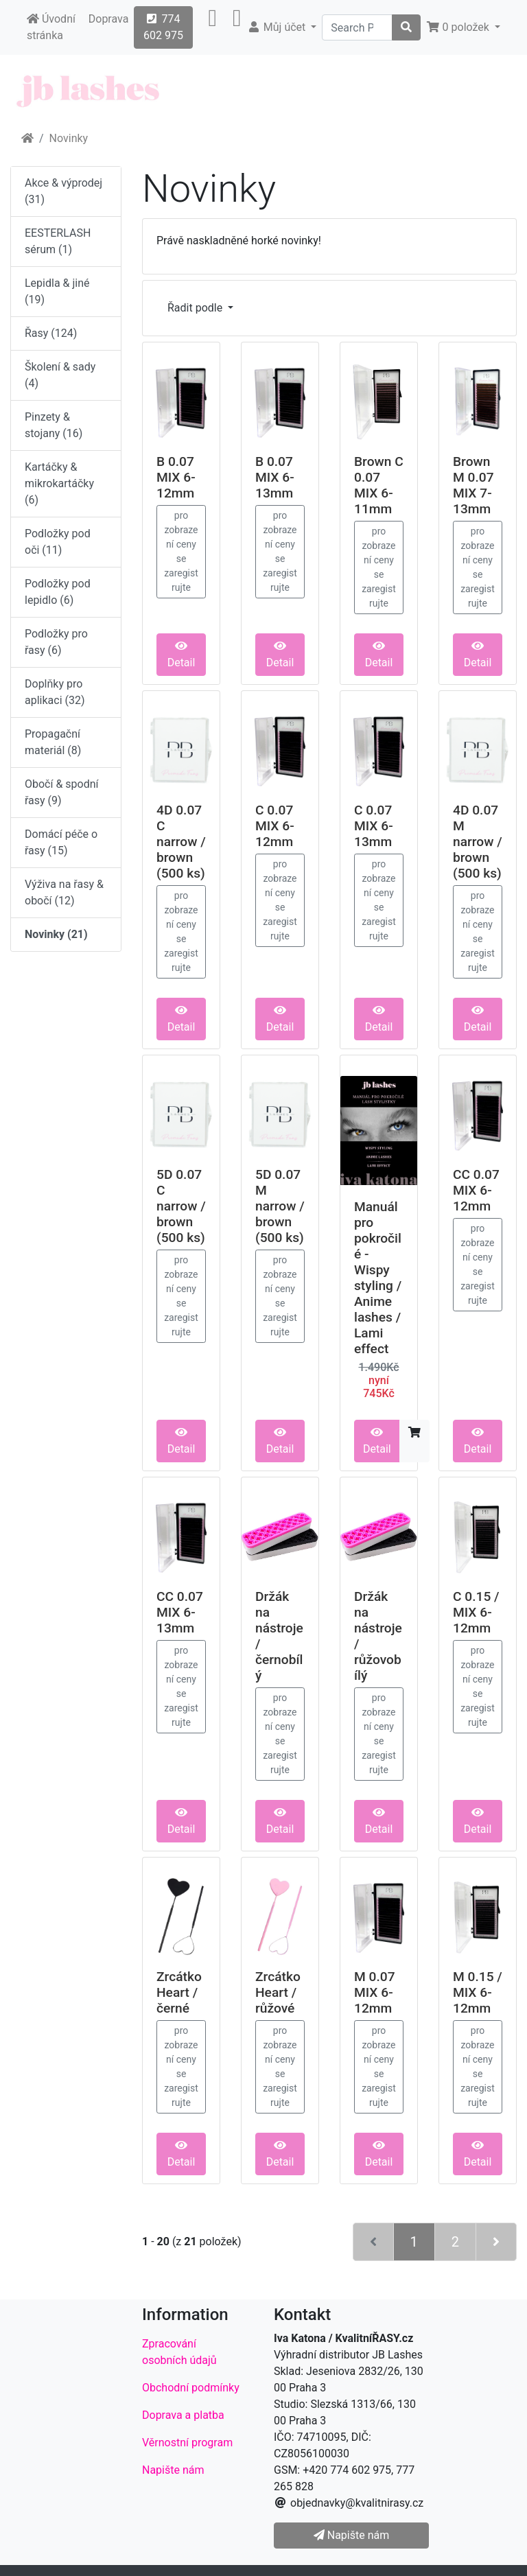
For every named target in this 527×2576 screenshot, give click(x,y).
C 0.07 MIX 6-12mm (274, 826)
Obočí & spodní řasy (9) (62, 792)
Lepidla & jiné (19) (57, 291)
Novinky (69, 138)
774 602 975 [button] (163, 27)
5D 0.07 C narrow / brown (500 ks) (181, 1206)
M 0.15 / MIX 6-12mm (477, 1992)
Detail (181, 654)
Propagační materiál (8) (53, 742)
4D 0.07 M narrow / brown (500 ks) (477, 841)
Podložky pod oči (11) (58, 542)
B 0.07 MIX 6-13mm (274, 477)
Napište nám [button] (351, 2535)
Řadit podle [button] (196, 307)
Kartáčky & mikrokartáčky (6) (59, 483)
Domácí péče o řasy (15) (61, 842)
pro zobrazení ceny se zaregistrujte (181, 551)
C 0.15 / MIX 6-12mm (476, 1612)
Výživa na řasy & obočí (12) (64, 892)
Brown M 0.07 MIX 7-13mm (473, 485)
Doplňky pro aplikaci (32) (55, 692)
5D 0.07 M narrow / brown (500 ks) (280, 1206)
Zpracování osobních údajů (179, 2352)
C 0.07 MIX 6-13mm (373, 826)
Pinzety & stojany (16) (53, 425)
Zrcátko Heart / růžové (278, 1992)
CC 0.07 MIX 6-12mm (476, 1190)
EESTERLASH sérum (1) (58, 241)
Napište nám (173, 2470)
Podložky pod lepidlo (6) (58, 592)
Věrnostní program (187, 2442)
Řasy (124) (51, 333)
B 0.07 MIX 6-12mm (176, 477)
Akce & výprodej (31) (63, 191)
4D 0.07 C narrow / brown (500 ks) (181, 841)
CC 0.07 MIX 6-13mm (179, 1612)
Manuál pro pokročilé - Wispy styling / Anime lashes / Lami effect (377, 1278)
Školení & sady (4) (60, 375)
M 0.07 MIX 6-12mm (374, 1992)
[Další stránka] (496, 2242)
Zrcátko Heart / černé (179, 1992)
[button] (212, 27)
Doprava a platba (183, 2415)
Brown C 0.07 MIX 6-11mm (378, 485)
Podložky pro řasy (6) (56, 642)
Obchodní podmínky (190, 2387)
